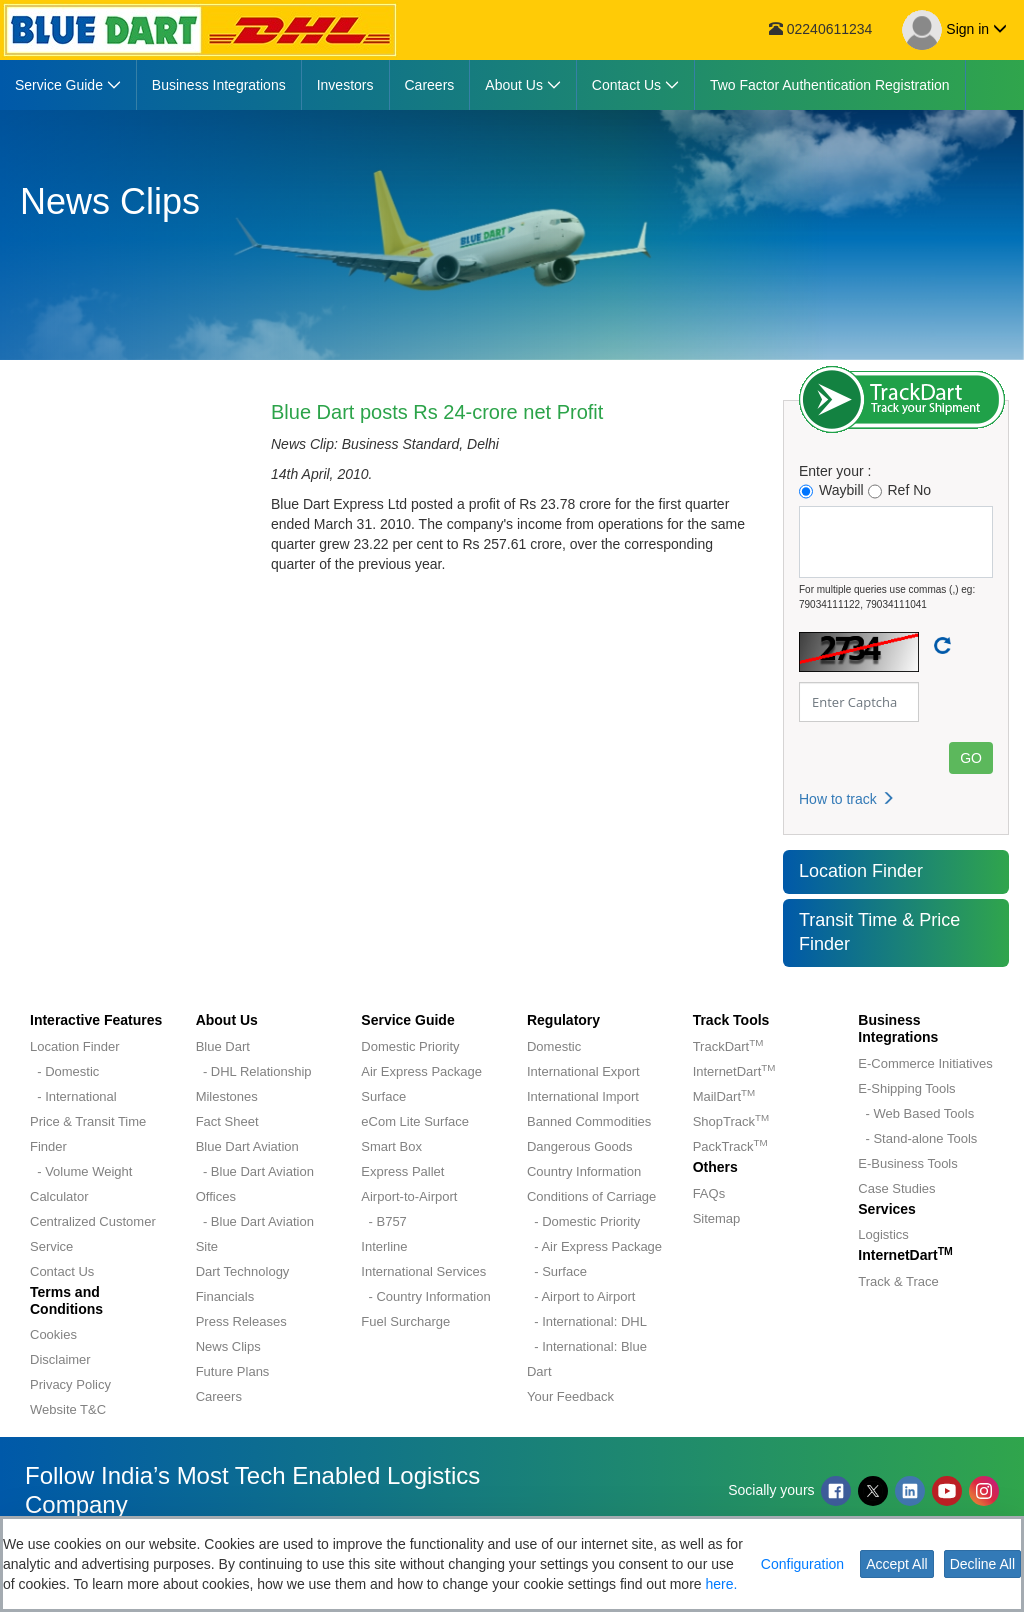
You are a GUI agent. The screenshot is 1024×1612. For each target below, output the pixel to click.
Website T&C (68, 1409)
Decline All (982, 1564)
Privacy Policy (70, 1384)
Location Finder (861, 871)
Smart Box (391, 1146)
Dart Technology (243, 1271)
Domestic (554, 1046)
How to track (847, 799)
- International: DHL (587, 1321)
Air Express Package (421, 1071)
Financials (225, 1296)
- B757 (384, 1221)
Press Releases (241, 1321)
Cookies (53, 1334)
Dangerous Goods (580, 1146)
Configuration (802, 1564)
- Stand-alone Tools (917, 1138)
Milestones (227, 1096)
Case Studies (896, 1188)
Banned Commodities (589, 1121)
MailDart (724, 1096)
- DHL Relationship (254, 1071)
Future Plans (233, 1371)
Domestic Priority (410, 1046)
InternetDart (734, 1071)
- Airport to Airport (581, 1296)
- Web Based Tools (916, 1113)
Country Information (584, 1171)
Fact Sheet (227, 1121)
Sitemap (717, 1218)
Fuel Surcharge (405, 1321)
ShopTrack (731, 1121)
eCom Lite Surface (415, 1121)
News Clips (228, 1346)
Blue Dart (223, 1046)
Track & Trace (898, 1281)
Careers (219, 1396)
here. (721, 1584)
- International (73, 1096)
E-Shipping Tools (906, 1088)
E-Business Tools (907, 1163)
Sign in (954, 30)
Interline (384, 1246)
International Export (583, 1071)
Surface (383, 1096)
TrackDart (728, 1046)
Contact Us (62, 1271)
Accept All (896, 1564)
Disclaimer (60, 1359)
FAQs (709, 1193)
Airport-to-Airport (409, 1196)
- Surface (557, 1271)
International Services (423, 1271)
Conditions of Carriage (591, 1196)
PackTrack (730, 1146)
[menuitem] (68, 85)
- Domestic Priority (583, 1221)
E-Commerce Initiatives (925, 1063)
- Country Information (425, 1296)
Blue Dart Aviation (247, 1146)
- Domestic (64, 1071)
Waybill (831, 490)
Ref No (900, 490)
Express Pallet (402, 1171)
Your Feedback (570, 1396)
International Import (583, 1096)
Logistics (883, 1234)
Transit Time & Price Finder (879, 932)
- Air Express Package (594, 1246)
